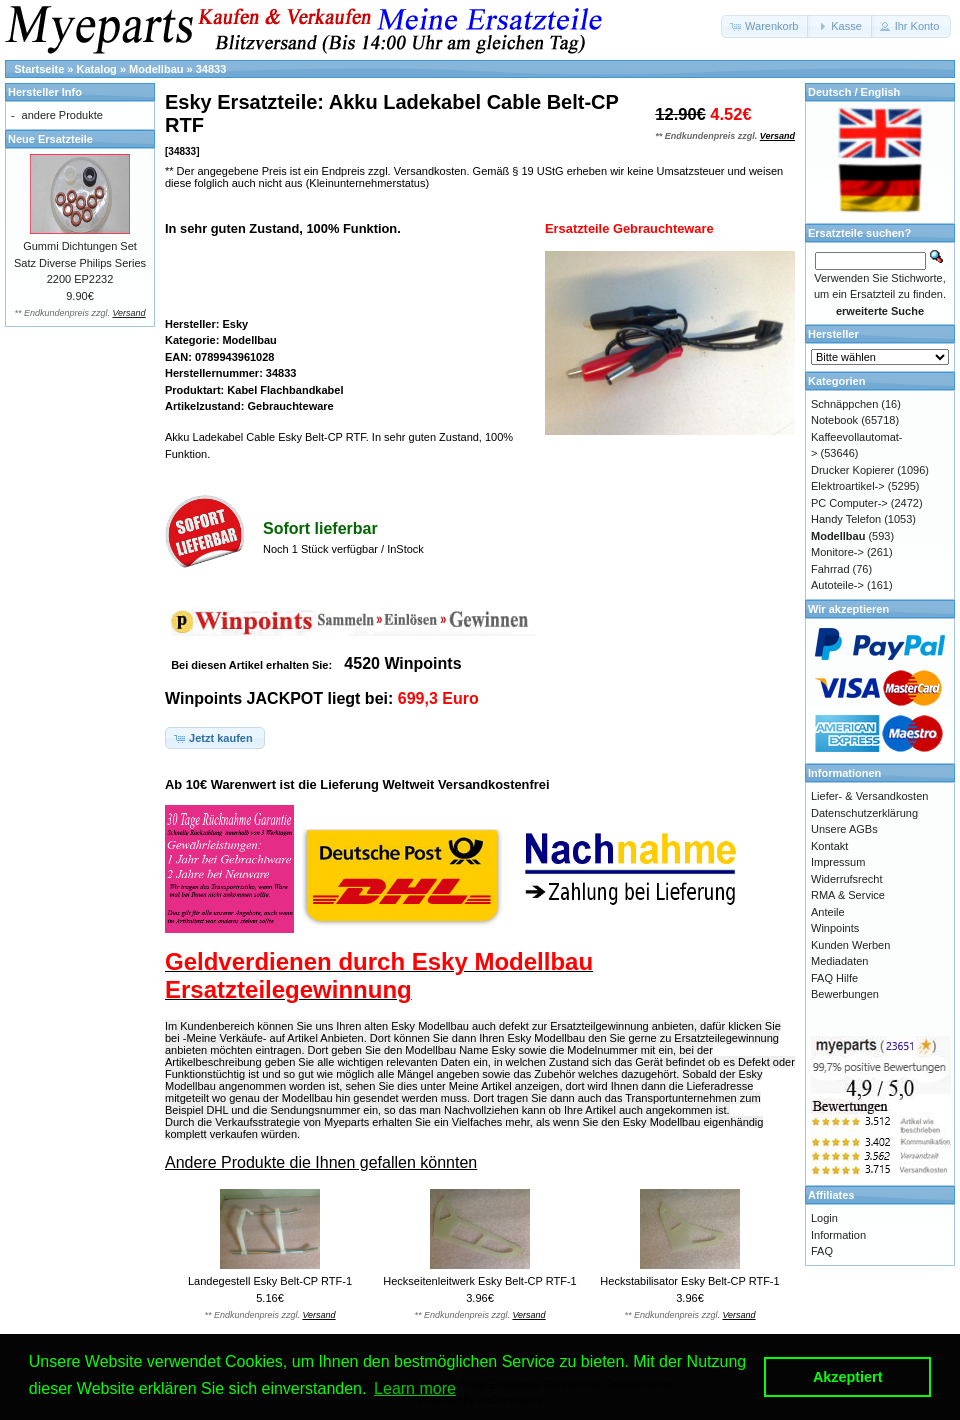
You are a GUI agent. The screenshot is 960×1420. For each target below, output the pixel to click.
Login (824, 1218)
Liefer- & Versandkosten (869, 796)
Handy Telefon (846, 519)
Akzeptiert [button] (848, 1377)
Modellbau (156, 69)
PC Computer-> (849, 503)
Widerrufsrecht (847, 879)
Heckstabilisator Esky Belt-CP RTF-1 (689, 1281)
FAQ (822, 1251)
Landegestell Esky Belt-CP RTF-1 (270, 1281)
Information (838, 1235)
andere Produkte (62, 115)
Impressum (838, 862)
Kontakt (829, 846)
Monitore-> (837, 552)
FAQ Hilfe (834, 978)
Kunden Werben (850, 945)
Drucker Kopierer (852, 470)
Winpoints (835, 928)
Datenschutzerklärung (864, 813)
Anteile (828, 912)
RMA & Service (848, 895)
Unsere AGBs (844, 829)
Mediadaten (840, 961)
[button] (765, 26)
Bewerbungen (845, 994)
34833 (211, 69)
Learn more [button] (415, 1388)
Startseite (39, 69)
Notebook (834, 420)
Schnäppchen (844, 404)
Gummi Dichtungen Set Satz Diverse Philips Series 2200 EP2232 (80, 262)
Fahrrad (830, 569)
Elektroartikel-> (848, 486)
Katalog (97, 69)
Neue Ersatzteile (50, 139)
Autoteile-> (837, 585)
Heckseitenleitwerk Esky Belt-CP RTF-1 (479, 1281)
